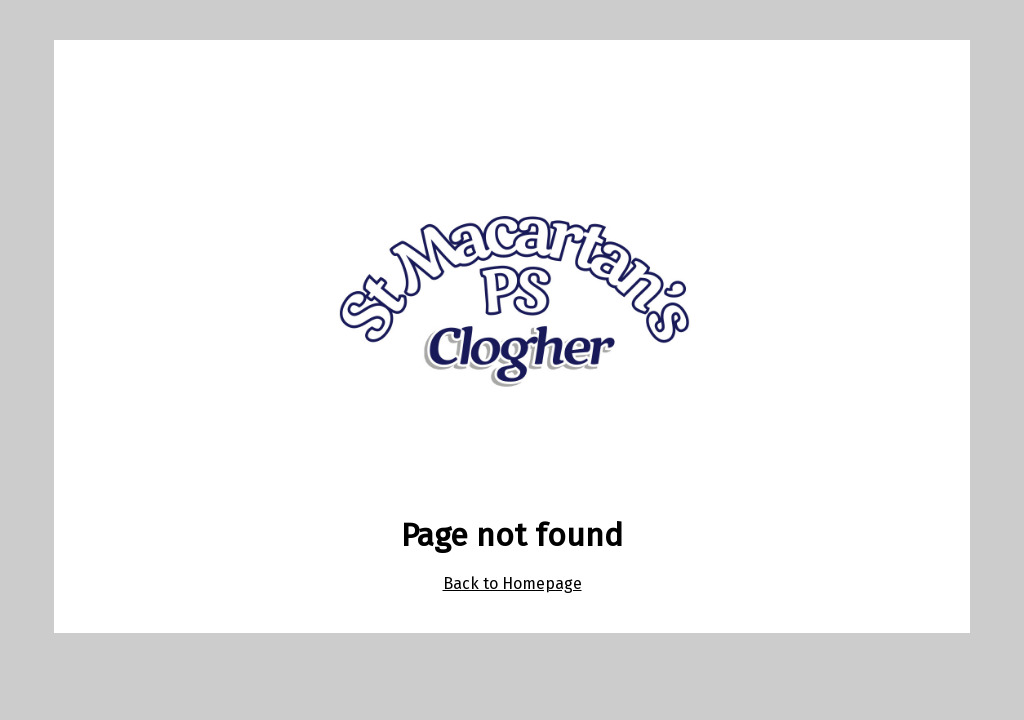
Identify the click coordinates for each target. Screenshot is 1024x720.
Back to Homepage (512, 583)
